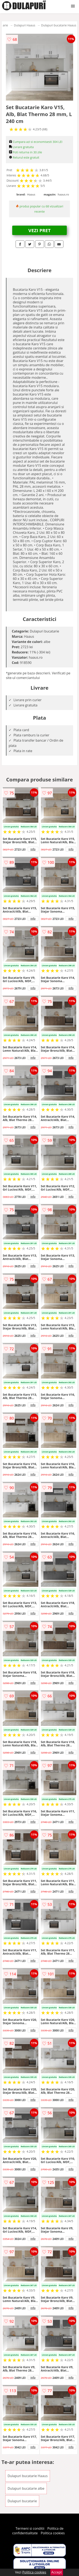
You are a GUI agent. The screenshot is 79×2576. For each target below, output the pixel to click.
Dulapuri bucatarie (22, 2501)
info (33, 849)
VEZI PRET (39, 230)
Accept (56, 2572)
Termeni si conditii (30, 2528)
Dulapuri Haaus (24, 25)
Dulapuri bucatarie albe (26, 2488)
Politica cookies (53, 2533)
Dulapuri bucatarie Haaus (58, 25)
